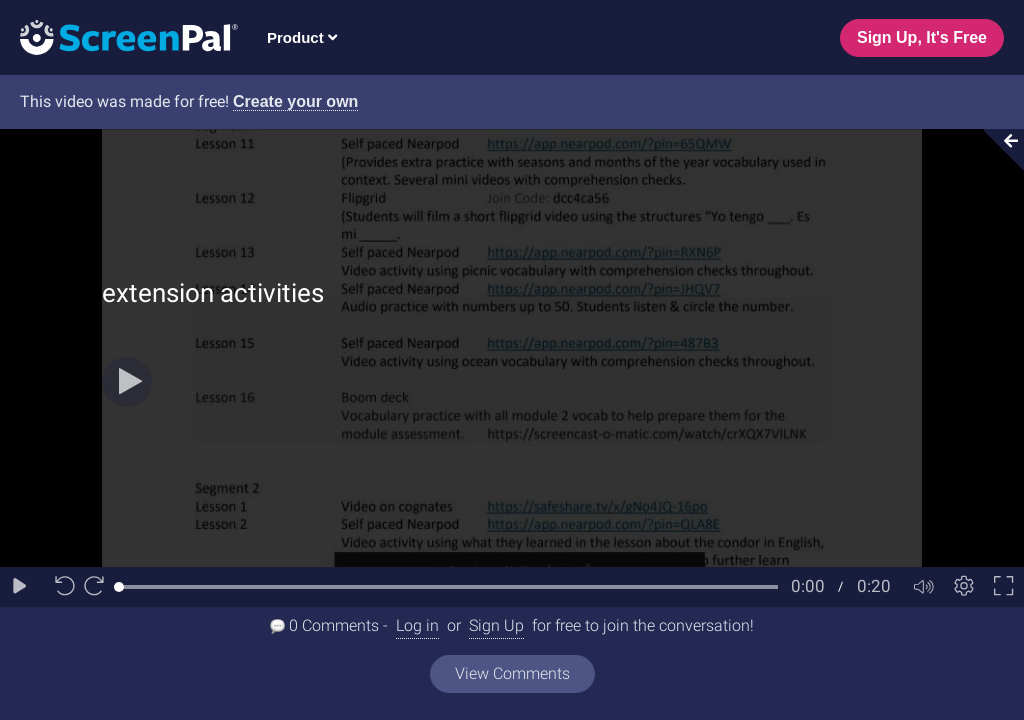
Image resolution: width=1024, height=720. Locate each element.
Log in (417, 625)
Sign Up (496, 625)
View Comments (512, 673)
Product (302, 37)
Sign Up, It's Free (922, 37)
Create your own (295, 101)
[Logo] (119, 36)
